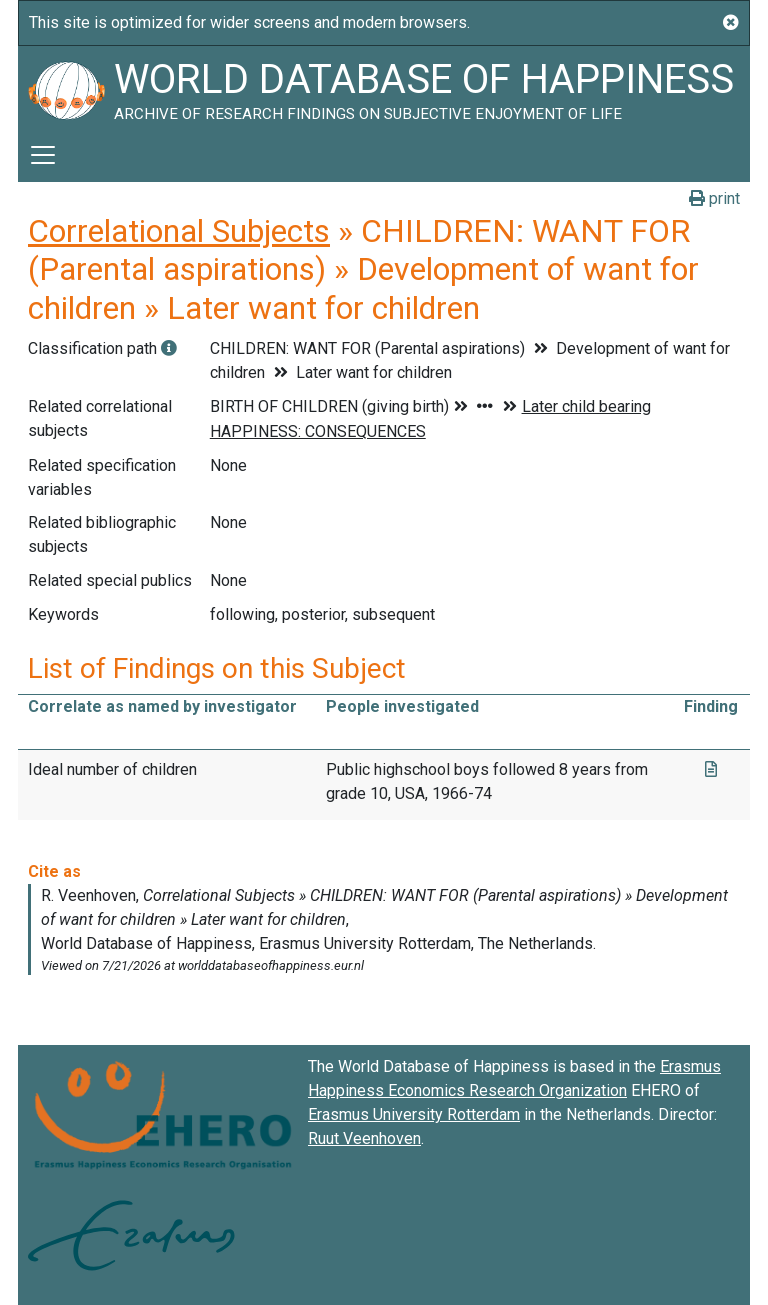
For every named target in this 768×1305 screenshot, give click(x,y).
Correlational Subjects (179, 231)
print (714, 198)
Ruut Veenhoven (364, 1138)
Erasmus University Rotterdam (414, 1114)
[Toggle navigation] (43, 155)
